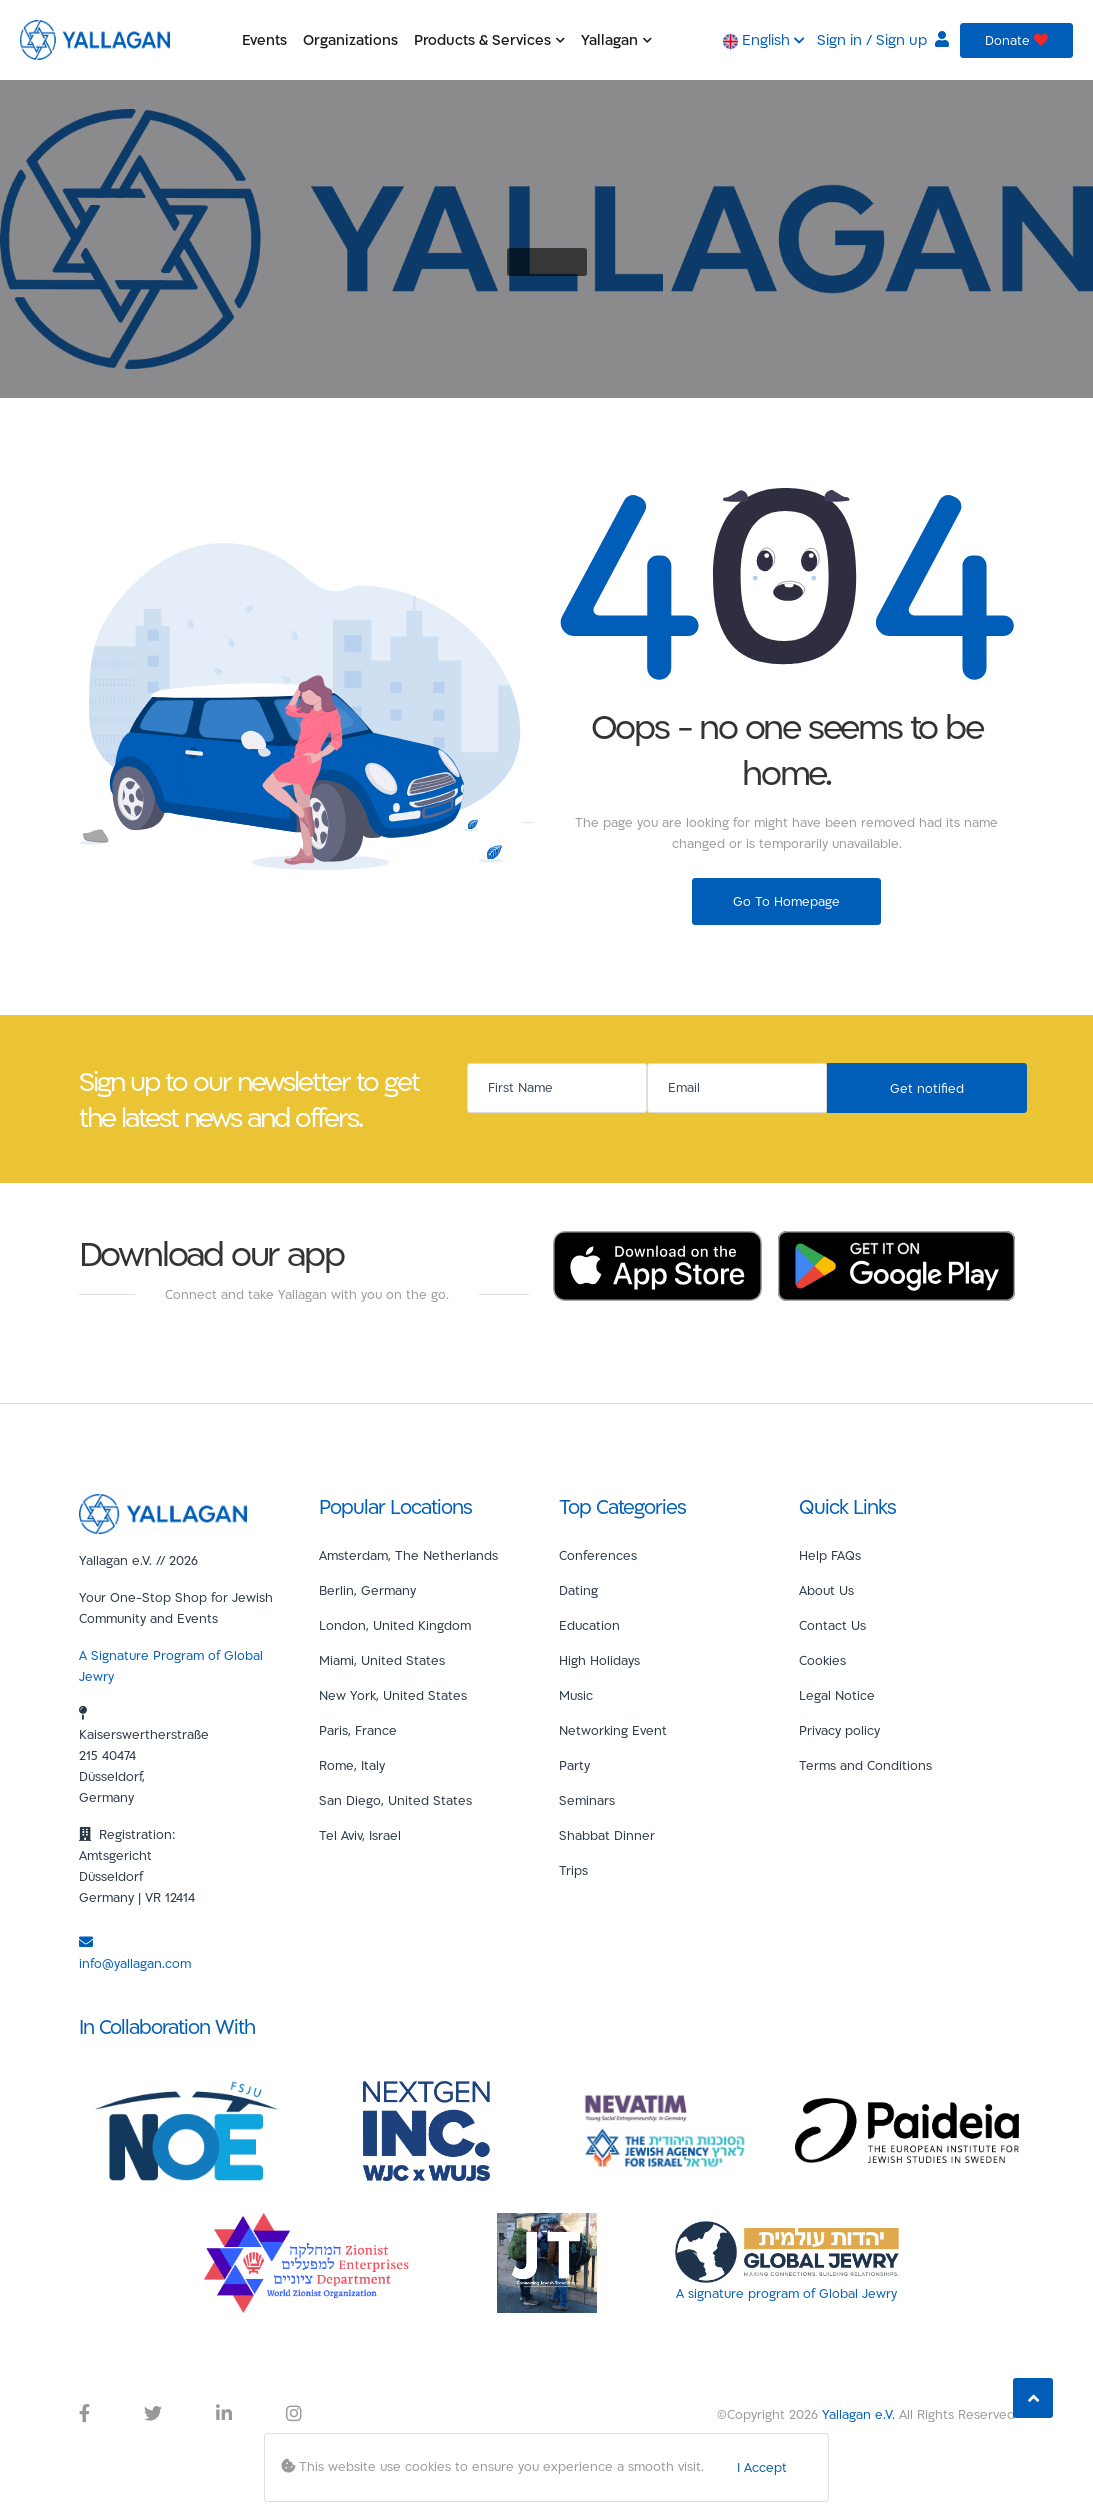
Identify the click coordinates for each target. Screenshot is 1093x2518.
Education (589, 1625)
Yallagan (616, 39)
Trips (573, 1870)
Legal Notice (837, 1695)
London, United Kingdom (395, 1625)
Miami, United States (382, 1660)
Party (574, 1765)
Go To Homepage (786, 901)
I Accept (762, 2467)
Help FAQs (830, 1555)
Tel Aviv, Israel (360, 1835)
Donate (1016, 40)
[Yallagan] (163, 1512)
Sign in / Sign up (883, 39)
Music (576, 1695)
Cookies (822, 1660)
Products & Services (489, 39)
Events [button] (264, 39)
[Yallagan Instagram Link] (294, 2414)
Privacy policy (839, 1730)
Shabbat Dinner (607, 1835)
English (764, 39)
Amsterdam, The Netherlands (408, 1555)
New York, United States (393, 1695)
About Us (826, 1590)
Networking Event (613, 1730)
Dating (578, 1590)
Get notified (927, 1088)
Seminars (587, 1800)
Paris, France (358, 1730)
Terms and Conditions (865, 1765)
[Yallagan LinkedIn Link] (224, 2414)
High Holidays (599, 1660)
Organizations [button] (350, 39)
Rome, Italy (352, 1765)
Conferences (598, 1555)
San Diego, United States (395, 1800)
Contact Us (832, 1625)
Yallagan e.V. (858, 2414)
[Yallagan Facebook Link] (84, 2414)
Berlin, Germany (367, 1590)
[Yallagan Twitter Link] (153, 2414)
